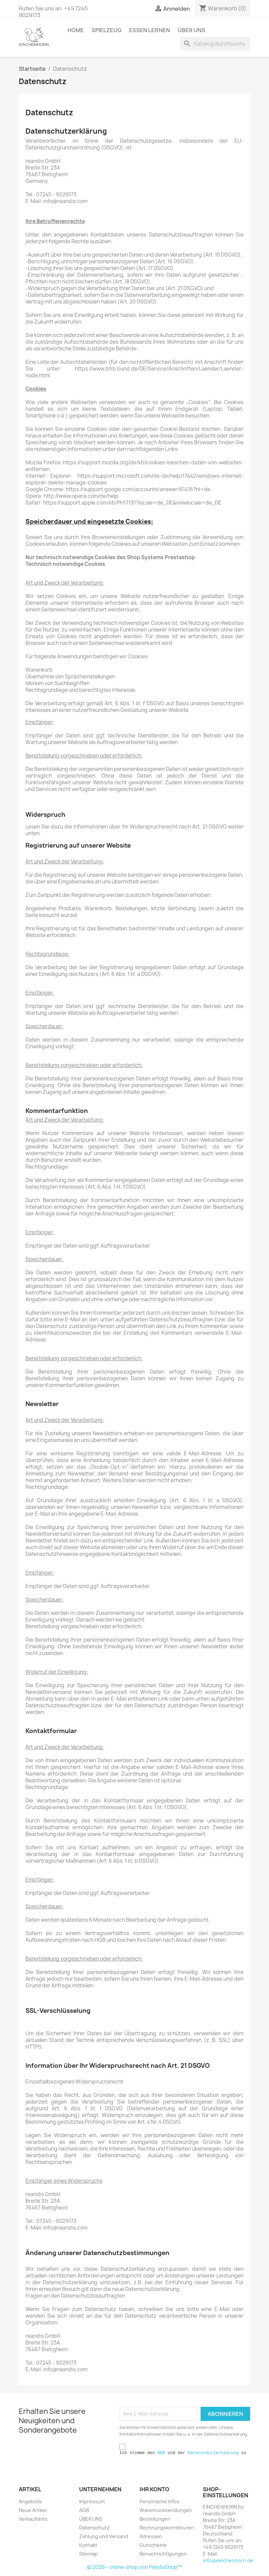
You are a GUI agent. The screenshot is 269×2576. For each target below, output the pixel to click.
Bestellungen (155, 2519)
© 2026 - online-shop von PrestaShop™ (134, 2567)
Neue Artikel (33, 2510)
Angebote (30, 2501)
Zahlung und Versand (103, 2536)
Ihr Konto (154, 2489)
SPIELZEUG (106, 30)
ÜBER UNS (191, 30)
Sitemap (88, 2554)
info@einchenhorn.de (228, 2560)
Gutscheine (153, 2545)
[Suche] (215, 43)
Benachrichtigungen (163, 2554)
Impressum (92, 2501)
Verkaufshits (33, 2519)
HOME (75, 30)
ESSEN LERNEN (149, 30)
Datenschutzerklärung (213, 2453)
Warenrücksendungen (166, 2510)
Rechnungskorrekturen (167, 2527)
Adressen (151, 2536)
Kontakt (88, 2545)
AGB (161, 2453)
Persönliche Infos (159, 2501)
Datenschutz (94, 2527)
